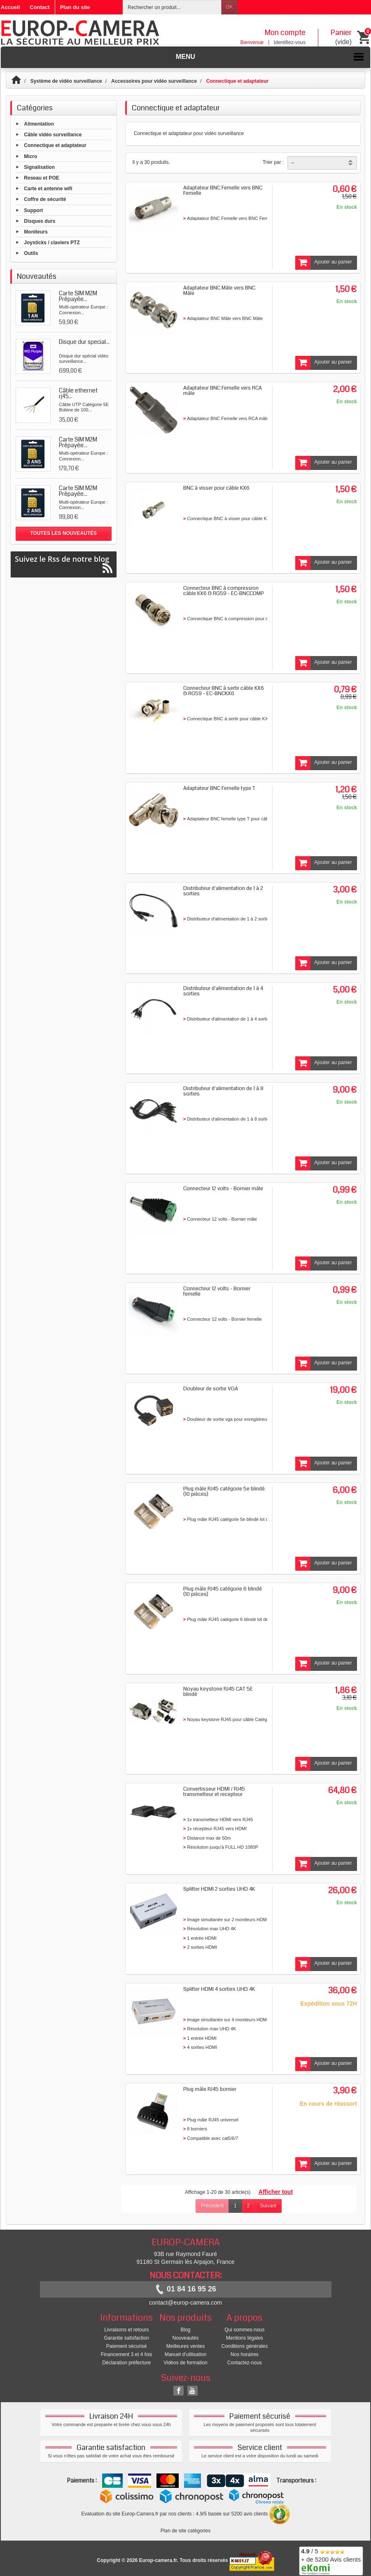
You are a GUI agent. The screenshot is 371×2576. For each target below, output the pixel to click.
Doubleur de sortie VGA (210, 1388)
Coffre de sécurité (45, 199)
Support (33, 210)
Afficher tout (276, 2191)
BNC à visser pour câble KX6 (216, 488)
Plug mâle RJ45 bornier (209, 2089)
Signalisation (39, 167)
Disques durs (39, 221)
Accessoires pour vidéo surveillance (154, 81)
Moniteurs (35, 232)
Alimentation (39, 124)
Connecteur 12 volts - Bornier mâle (223, 1188)
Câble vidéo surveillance (53, 135)
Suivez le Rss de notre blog (63, 563)
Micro (30, 156)
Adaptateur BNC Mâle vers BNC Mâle (219, 290)
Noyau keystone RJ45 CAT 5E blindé (218, 1691)
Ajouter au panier (323, 263)
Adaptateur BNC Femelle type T (219, 788)
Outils (31, 253)
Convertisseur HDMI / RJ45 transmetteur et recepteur (214, 1791)
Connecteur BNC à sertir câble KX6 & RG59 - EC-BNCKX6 (223, 690)
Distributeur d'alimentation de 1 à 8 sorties (223, 1091)
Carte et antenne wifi (48, 189)
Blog (185, 2330)
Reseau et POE (41, 178)
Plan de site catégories (185, 2531)
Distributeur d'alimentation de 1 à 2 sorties (223, 891)
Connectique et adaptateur (55, 145)
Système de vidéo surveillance (66, 81)
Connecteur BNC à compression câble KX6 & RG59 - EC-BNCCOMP (223, 590)
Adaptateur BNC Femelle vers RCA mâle (222, 390)
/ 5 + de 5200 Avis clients (331, 2560)
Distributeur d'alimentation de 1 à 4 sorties (223, 991)
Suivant (268, 2206)
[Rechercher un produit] (172, 7)
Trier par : (273, 162)
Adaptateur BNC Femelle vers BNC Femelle (222, 190)
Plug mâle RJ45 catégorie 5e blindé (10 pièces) (224, 1491)
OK (229, 7)
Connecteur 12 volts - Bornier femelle (216, 1291)
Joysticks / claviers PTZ (51, 242)
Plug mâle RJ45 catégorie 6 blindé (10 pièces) (222, 1591)
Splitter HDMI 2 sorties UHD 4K (219, 1889)
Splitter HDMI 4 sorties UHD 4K (219, 1989)
